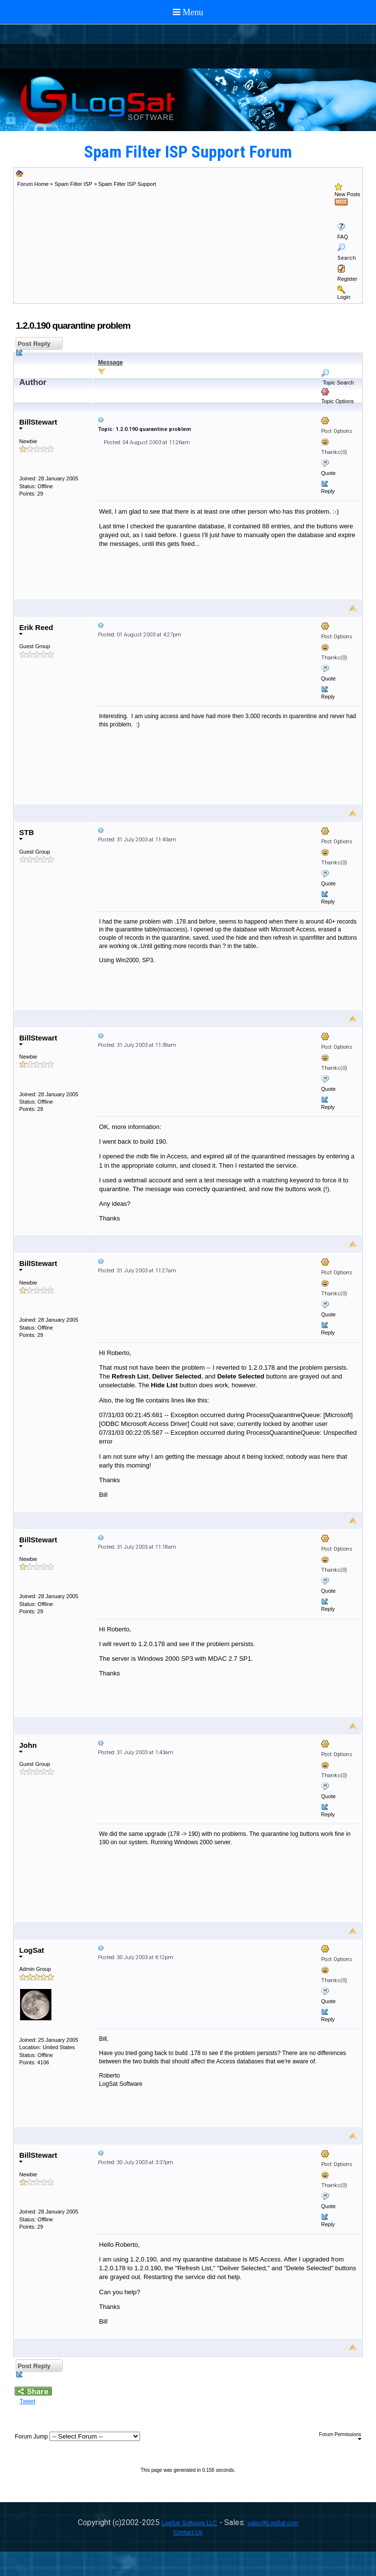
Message (110, 362)
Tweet (27, 2401)
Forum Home (32, 184)
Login (344, 297)
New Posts (347, 194)
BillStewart (38, 424)
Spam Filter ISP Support (127, 184)
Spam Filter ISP (73, 184)
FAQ (342, 237)
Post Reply (33, 345)
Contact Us (187, 2532)
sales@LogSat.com (272, 2523)
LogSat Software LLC (189, 2523)
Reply (328, 491)
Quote (328, 473)
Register (347, 279)
